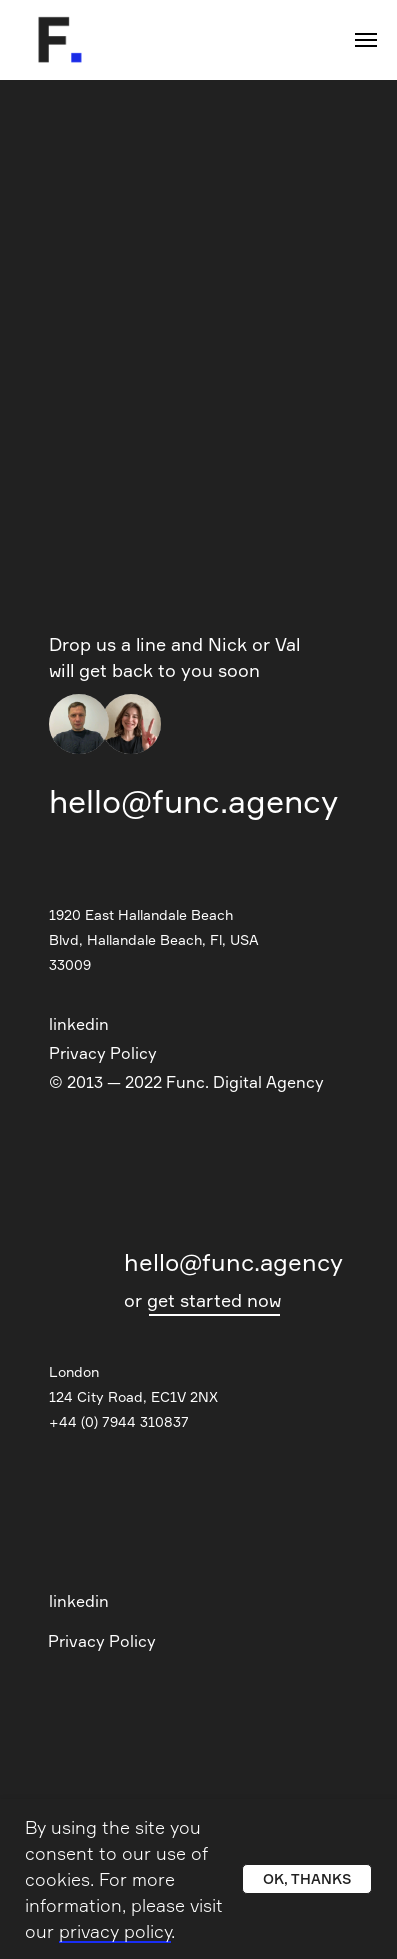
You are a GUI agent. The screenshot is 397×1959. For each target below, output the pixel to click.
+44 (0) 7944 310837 (119, 1421)
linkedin (79, 1024)
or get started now (202, 1300)
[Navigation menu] (366, 40)
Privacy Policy (103, 1053)
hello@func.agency (193, 801)
